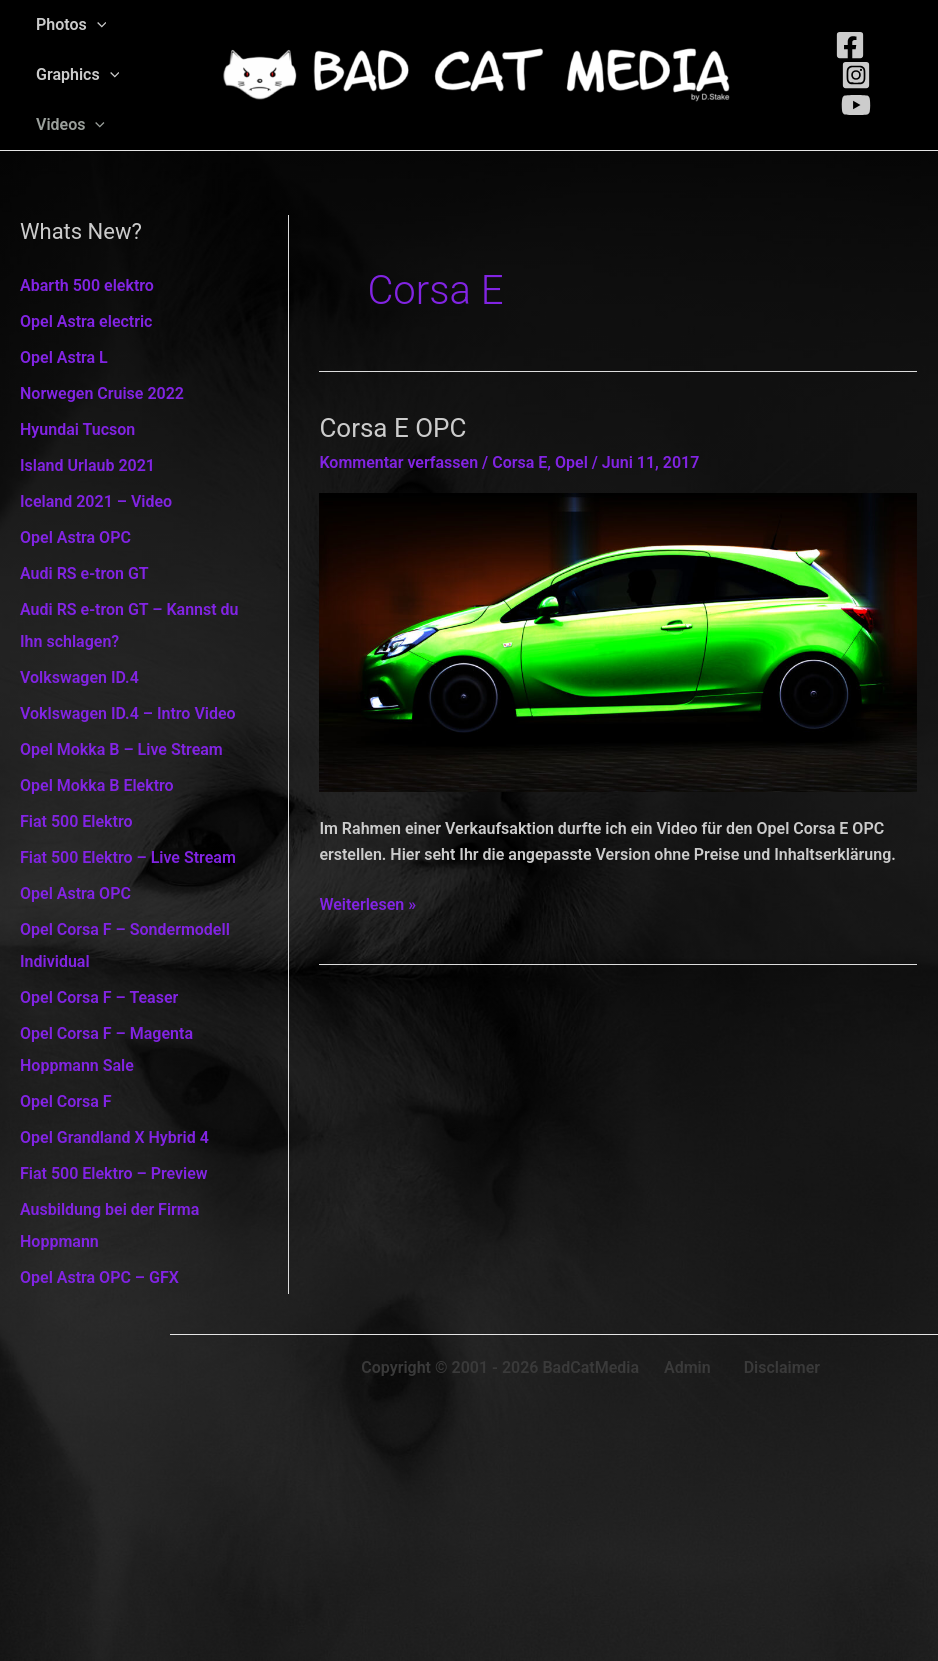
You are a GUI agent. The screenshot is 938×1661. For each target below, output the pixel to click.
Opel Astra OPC (75, 537)
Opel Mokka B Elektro (97, 785)
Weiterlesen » (367, 905)
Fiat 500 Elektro (76, 821)
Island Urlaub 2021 (87, 465)
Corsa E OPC (392, 428)
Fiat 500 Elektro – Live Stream (128, 857)
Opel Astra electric (86, 321)
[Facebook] (850, 45)
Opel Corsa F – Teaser (99, 997)
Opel (571, 462)
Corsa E (519, 462)
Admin (687, 1367)
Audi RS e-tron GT (84, 573)
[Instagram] (856, 75)
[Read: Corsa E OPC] (618, 641)
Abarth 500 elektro (87, 285)
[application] (97, 25)
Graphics (77, 75)
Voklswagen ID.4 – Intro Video (128, 713)
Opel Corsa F (66, 1101)
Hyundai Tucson (77, 429)
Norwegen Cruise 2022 (102, 393)
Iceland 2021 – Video (96, 501)
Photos (71, 25)
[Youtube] (856, 105)
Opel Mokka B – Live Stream (121, 749)
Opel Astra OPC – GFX (99, 1277)
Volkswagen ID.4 (79, 677)
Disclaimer (782, 1367)
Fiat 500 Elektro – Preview (114, 1173)
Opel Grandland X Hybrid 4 (114, 1137)
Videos (70, 125)
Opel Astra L (64, 357)
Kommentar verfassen (398, 462)
